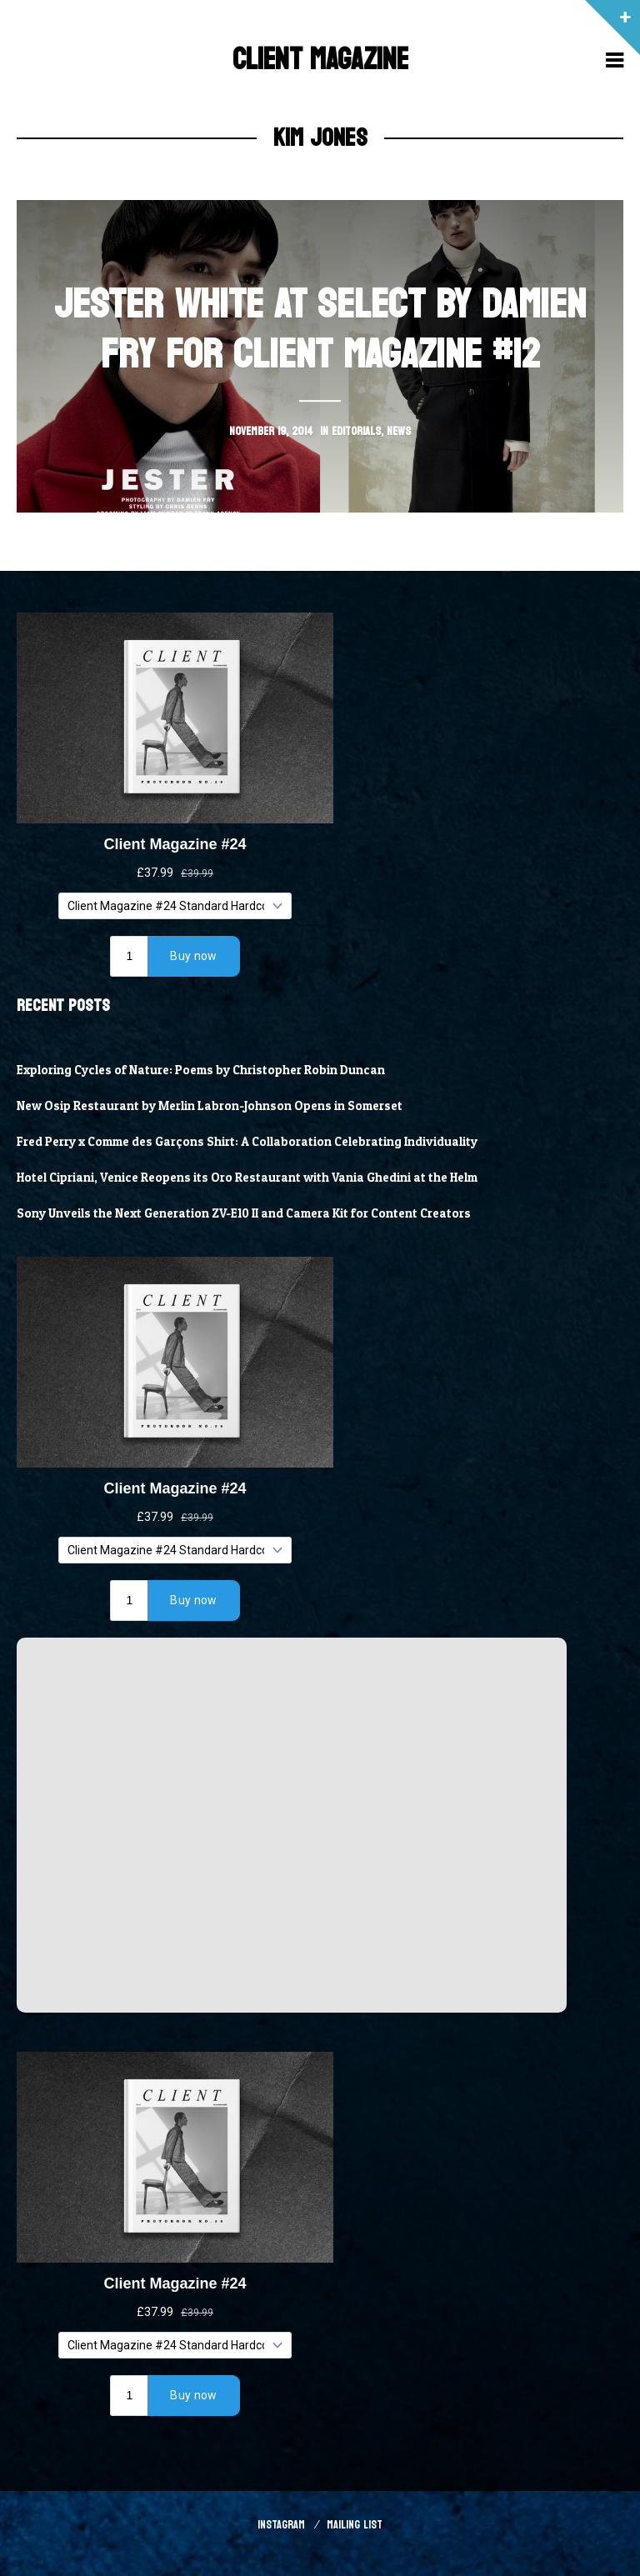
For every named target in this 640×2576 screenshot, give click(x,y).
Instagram (281, 2524)
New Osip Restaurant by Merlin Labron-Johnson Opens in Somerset (209, 1105)
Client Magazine (320, 60)
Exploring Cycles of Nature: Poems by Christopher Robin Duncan (201, 1070)
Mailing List (354, 2524)
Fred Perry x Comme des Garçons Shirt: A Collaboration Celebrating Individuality (247, 1141)
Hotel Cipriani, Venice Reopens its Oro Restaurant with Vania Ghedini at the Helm (247, 1177)
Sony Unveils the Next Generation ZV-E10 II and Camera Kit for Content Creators (244, 1213)
